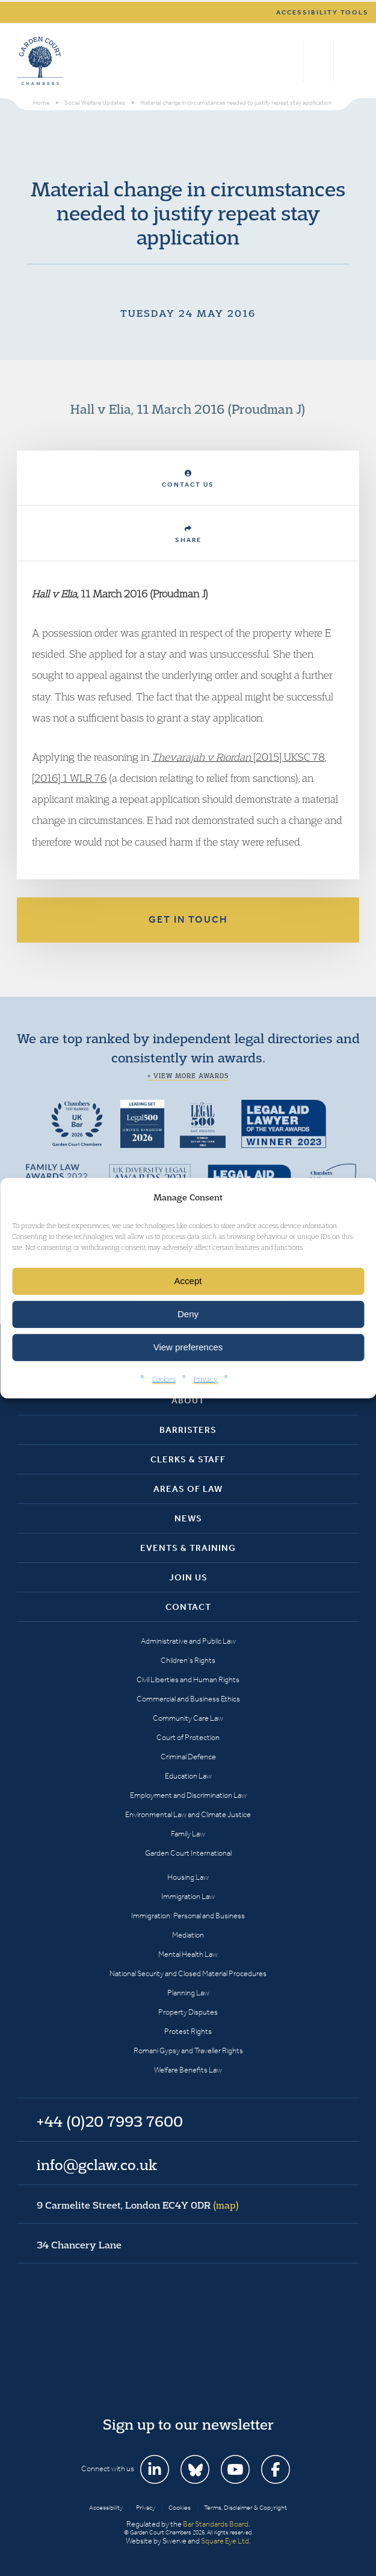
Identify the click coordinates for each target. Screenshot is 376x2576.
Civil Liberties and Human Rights (188, 1679)
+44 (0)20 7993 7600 (318, 61)
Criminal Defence (188, 1756)
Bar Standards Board (215, 2523)
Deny (188, 1314)
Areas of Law (188, 1488)
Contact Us (188, 479)
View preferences (188, 1347)
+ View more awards (188, 1075)
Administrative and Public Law (188, 1640)
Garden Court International (188, 1852)
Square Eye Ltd (225, 2540)
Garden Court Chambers (40, 61)
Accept (188, 1281)
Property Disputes (188, 2011)
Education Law (188, 1775)
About (188, 1400)
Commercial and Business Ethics (188, 1698)
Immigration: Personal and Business (188, 1915)
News (188, 1518)
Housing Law (188, 1877)
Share (188, 534)
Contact (188, 1606)
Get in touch (188, 919)
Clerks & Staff (188, 1459)
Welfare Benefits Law (188, 2069)
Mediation (188, 1934)
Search (291, 61)
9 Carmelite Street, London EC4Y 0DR (138, 2205)
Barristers (188, 1429)
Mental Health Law (188, 1954)
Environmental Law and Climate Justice (188, 1814)
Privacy (206, 1378)
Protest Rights (188, 2031)
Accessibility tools (322, 12)
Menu (348, 61)
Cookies (164, 1378)
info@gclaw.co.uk (97, 2165)
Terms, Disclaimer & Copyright (245, 2508)
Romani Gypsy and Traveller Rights (188, 2050)
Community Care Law (188, 1718)
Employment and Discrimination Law (188, 1795)
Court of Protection (188, 1737)
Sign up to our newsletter (188, 2424)
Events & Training (188, 1547)
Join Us (188, 1577)
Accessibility (106, 2508)
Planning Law (188, 1992)
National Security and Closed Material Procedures (188, 1973)
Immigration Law (188, 1896)
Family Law (188, 1833)
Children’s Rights (188, 1660)
